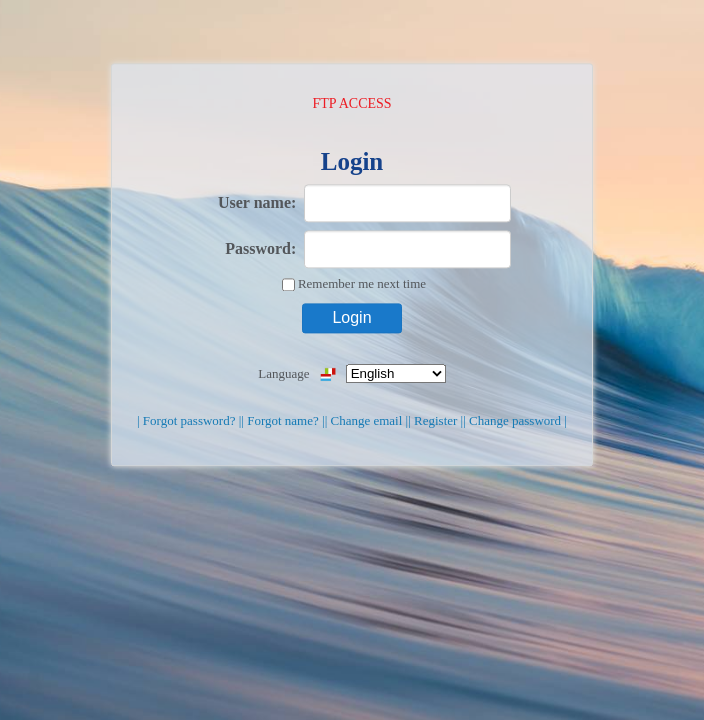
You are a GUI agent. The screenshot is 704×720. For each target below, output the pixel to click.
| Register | (435, 420)
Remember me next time (362, 283)
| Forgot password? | (189, 420)
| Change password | (515, 420)
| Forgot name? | (282, 420)
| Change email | (367, 420)
